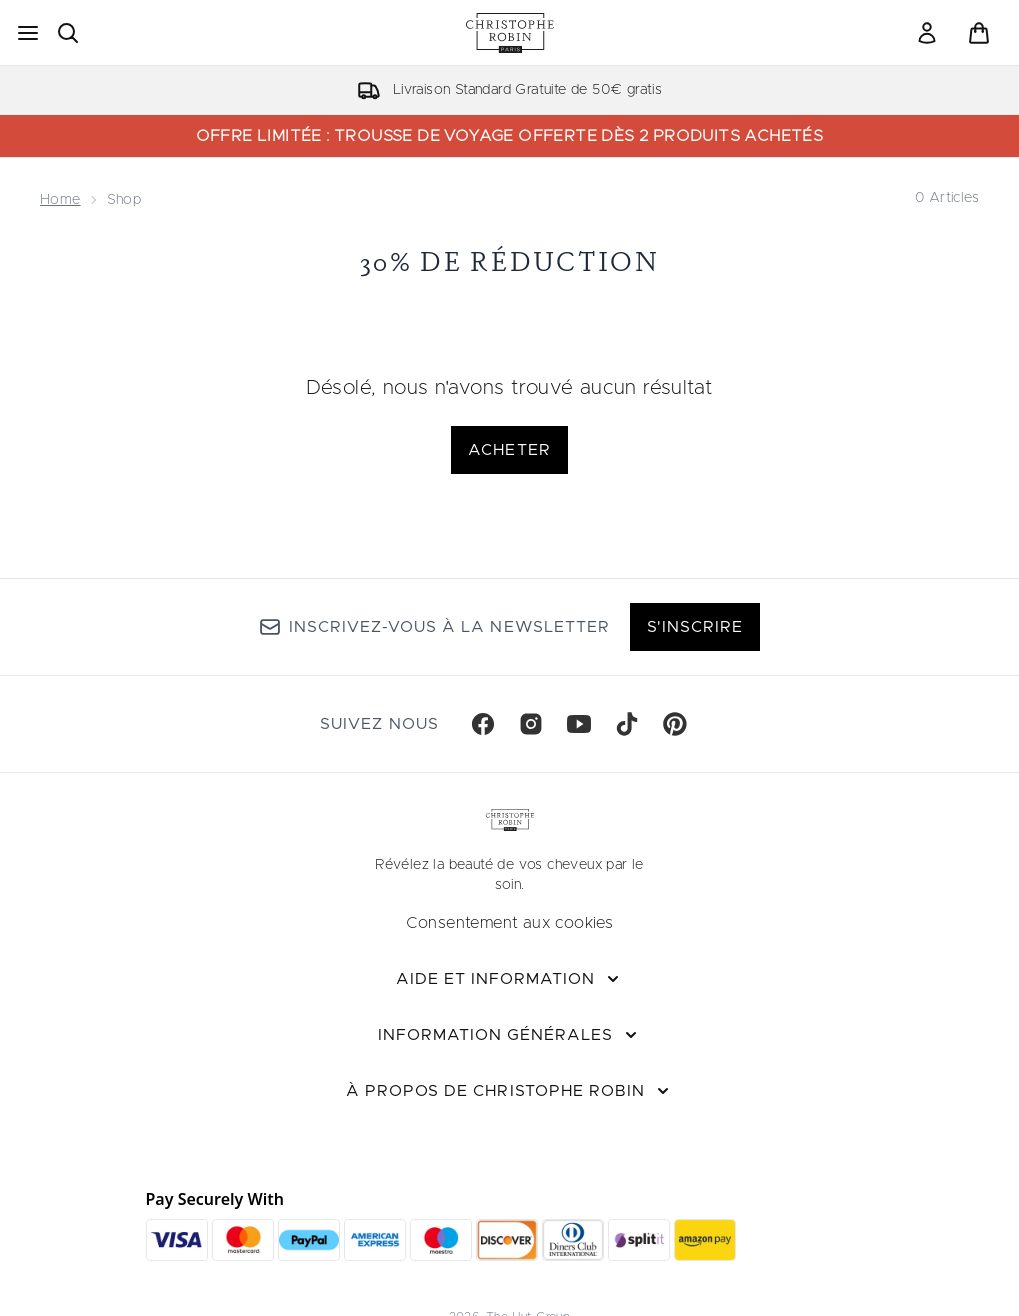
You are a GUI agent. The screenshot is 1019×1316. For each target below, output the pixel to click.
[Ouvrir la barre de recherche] (68, 33)
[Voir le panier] (979, 33)
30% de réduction (509, 261)
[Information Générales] (510, 1035)
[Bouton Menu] (28, 33)
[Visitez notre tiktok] (627, 724)
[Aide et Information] (510, 979)
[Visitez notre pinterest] (675, 724)
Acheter (509, 450)
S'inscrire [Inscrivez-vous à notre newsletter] (695, 627)
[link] (927, 33)
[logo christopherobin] (510, 33)
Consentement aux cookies (510, 923)
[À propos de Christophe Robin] (509, 1091)
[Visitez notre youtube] (579, 724)
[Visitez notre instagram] (531, 724)
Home (60, 200)
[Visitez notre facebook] (483, 724)
